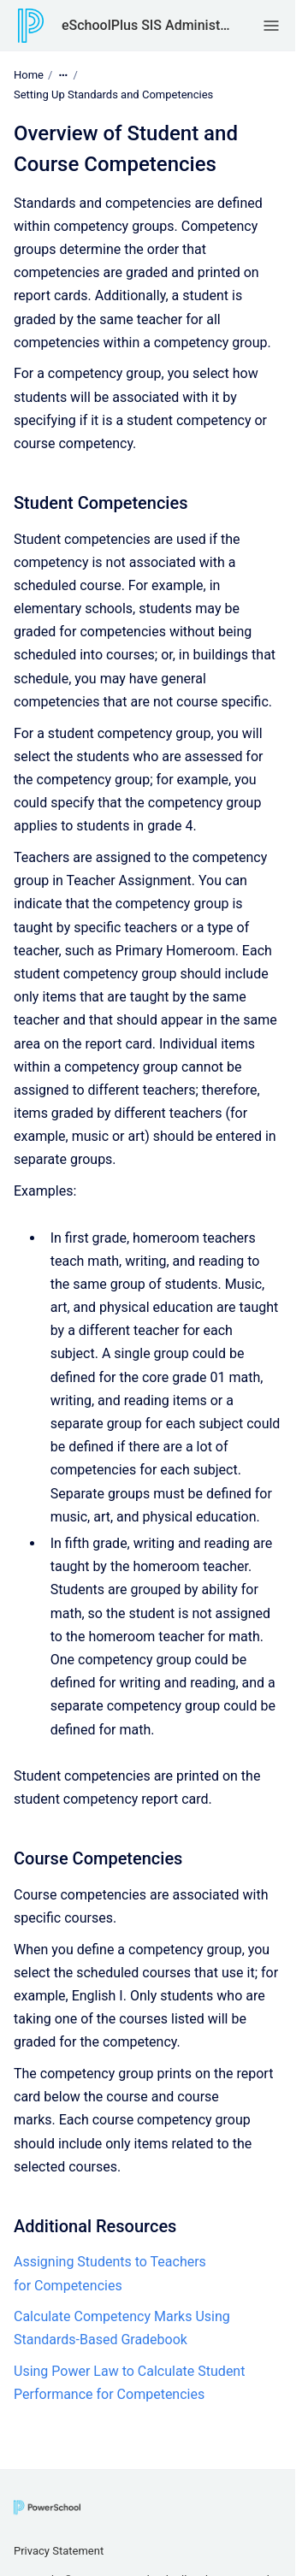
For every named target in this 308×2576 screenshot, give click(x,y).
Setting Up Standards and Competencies (113, 94)
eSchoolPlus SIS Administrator (146, 25)
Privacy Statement (59, 2550)
